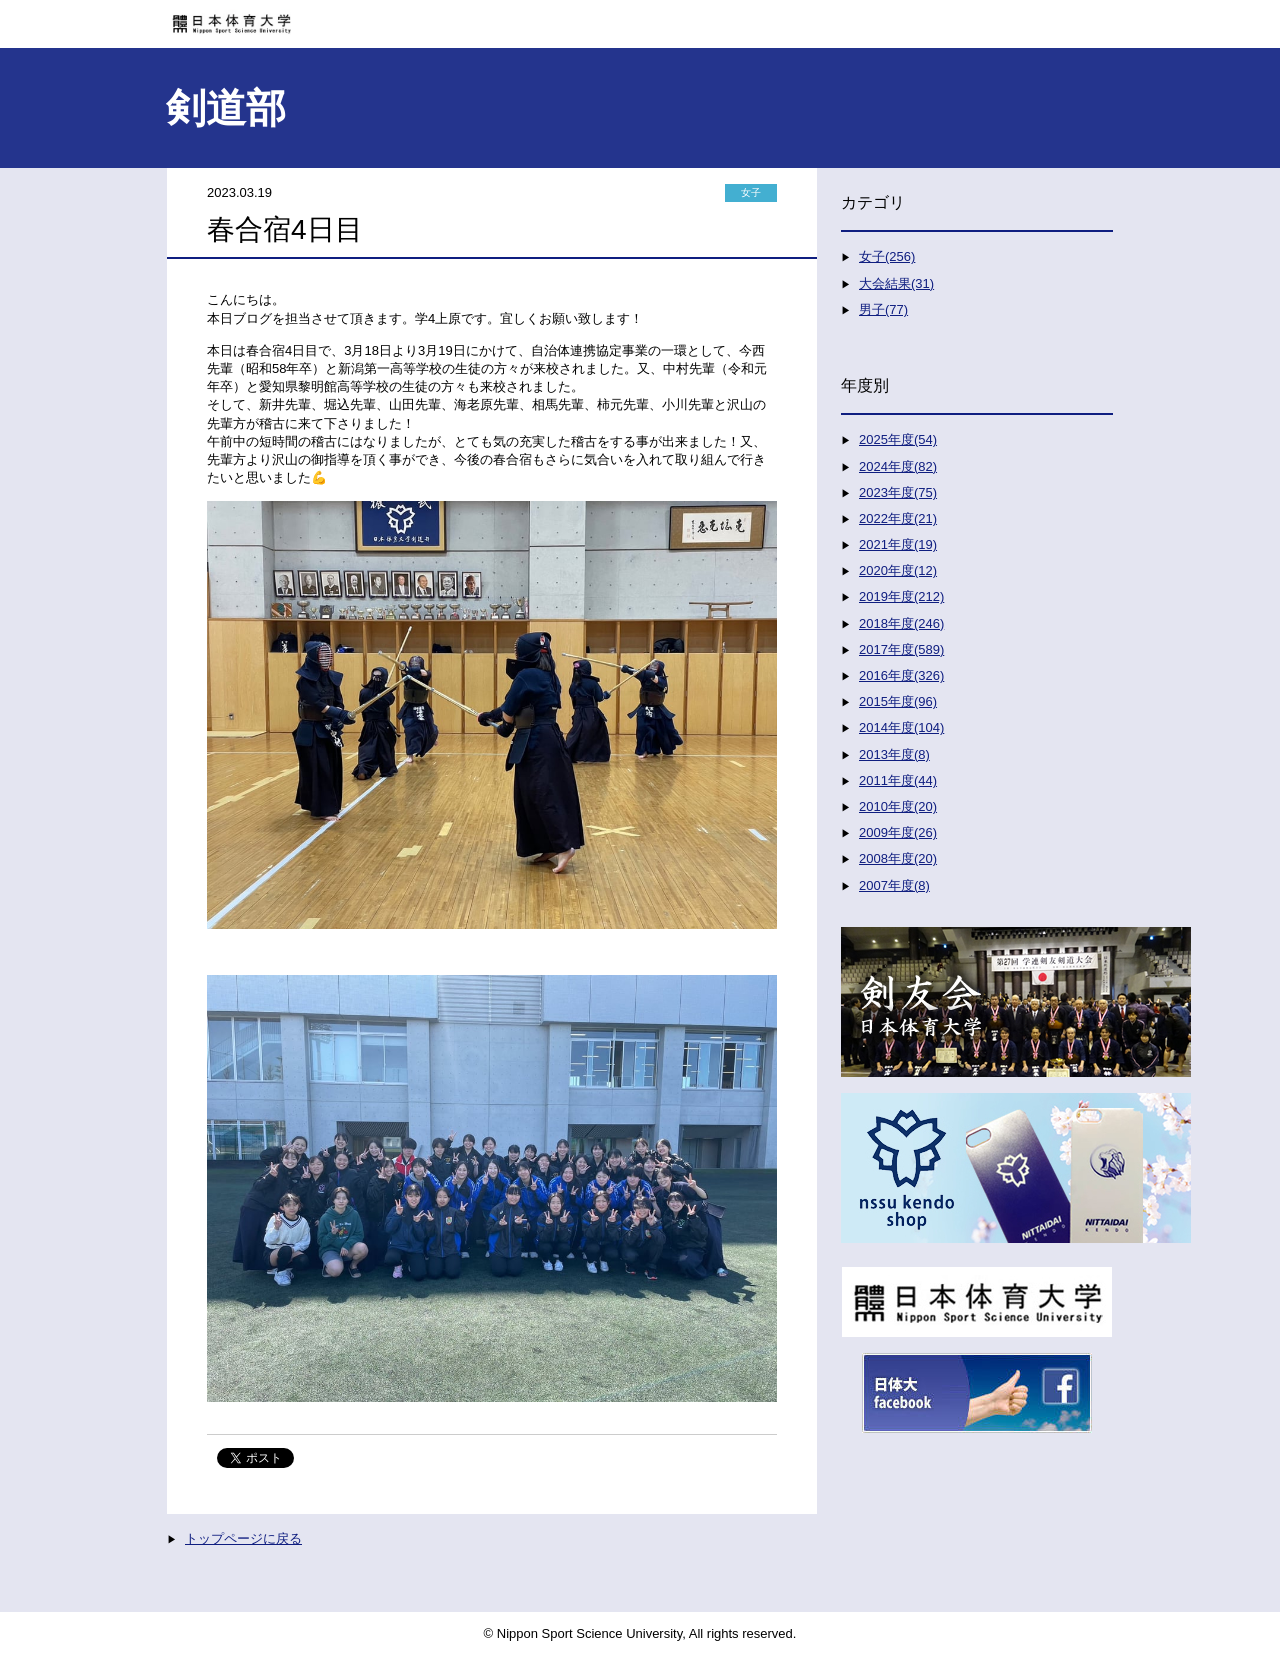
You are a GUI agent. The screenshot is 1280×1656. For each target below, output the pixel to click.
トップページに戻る (243, 1538)
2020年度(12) (898, 570)
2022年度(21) (898, 518)
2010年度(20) (898, 806)
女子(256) (887, 256)
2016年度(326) (901, 675)
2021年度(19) (898, 544)
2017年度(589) (901, 649)
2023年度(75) (898, 492)
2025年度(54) (898, 439)
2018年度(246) (901, 623)
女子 (751, 192)
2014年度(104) (901, 727)
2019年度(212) (901, 596)
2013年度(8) (894, 754)
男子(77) (883, 309)
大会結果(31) (896, 283)
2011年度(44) (898, 780)
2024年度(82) (898, 466)
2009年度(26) (898, 832)
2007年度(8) (894, 885)
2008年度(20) (898, 858)
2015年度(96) (898, 701)
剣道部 (226, 108)
